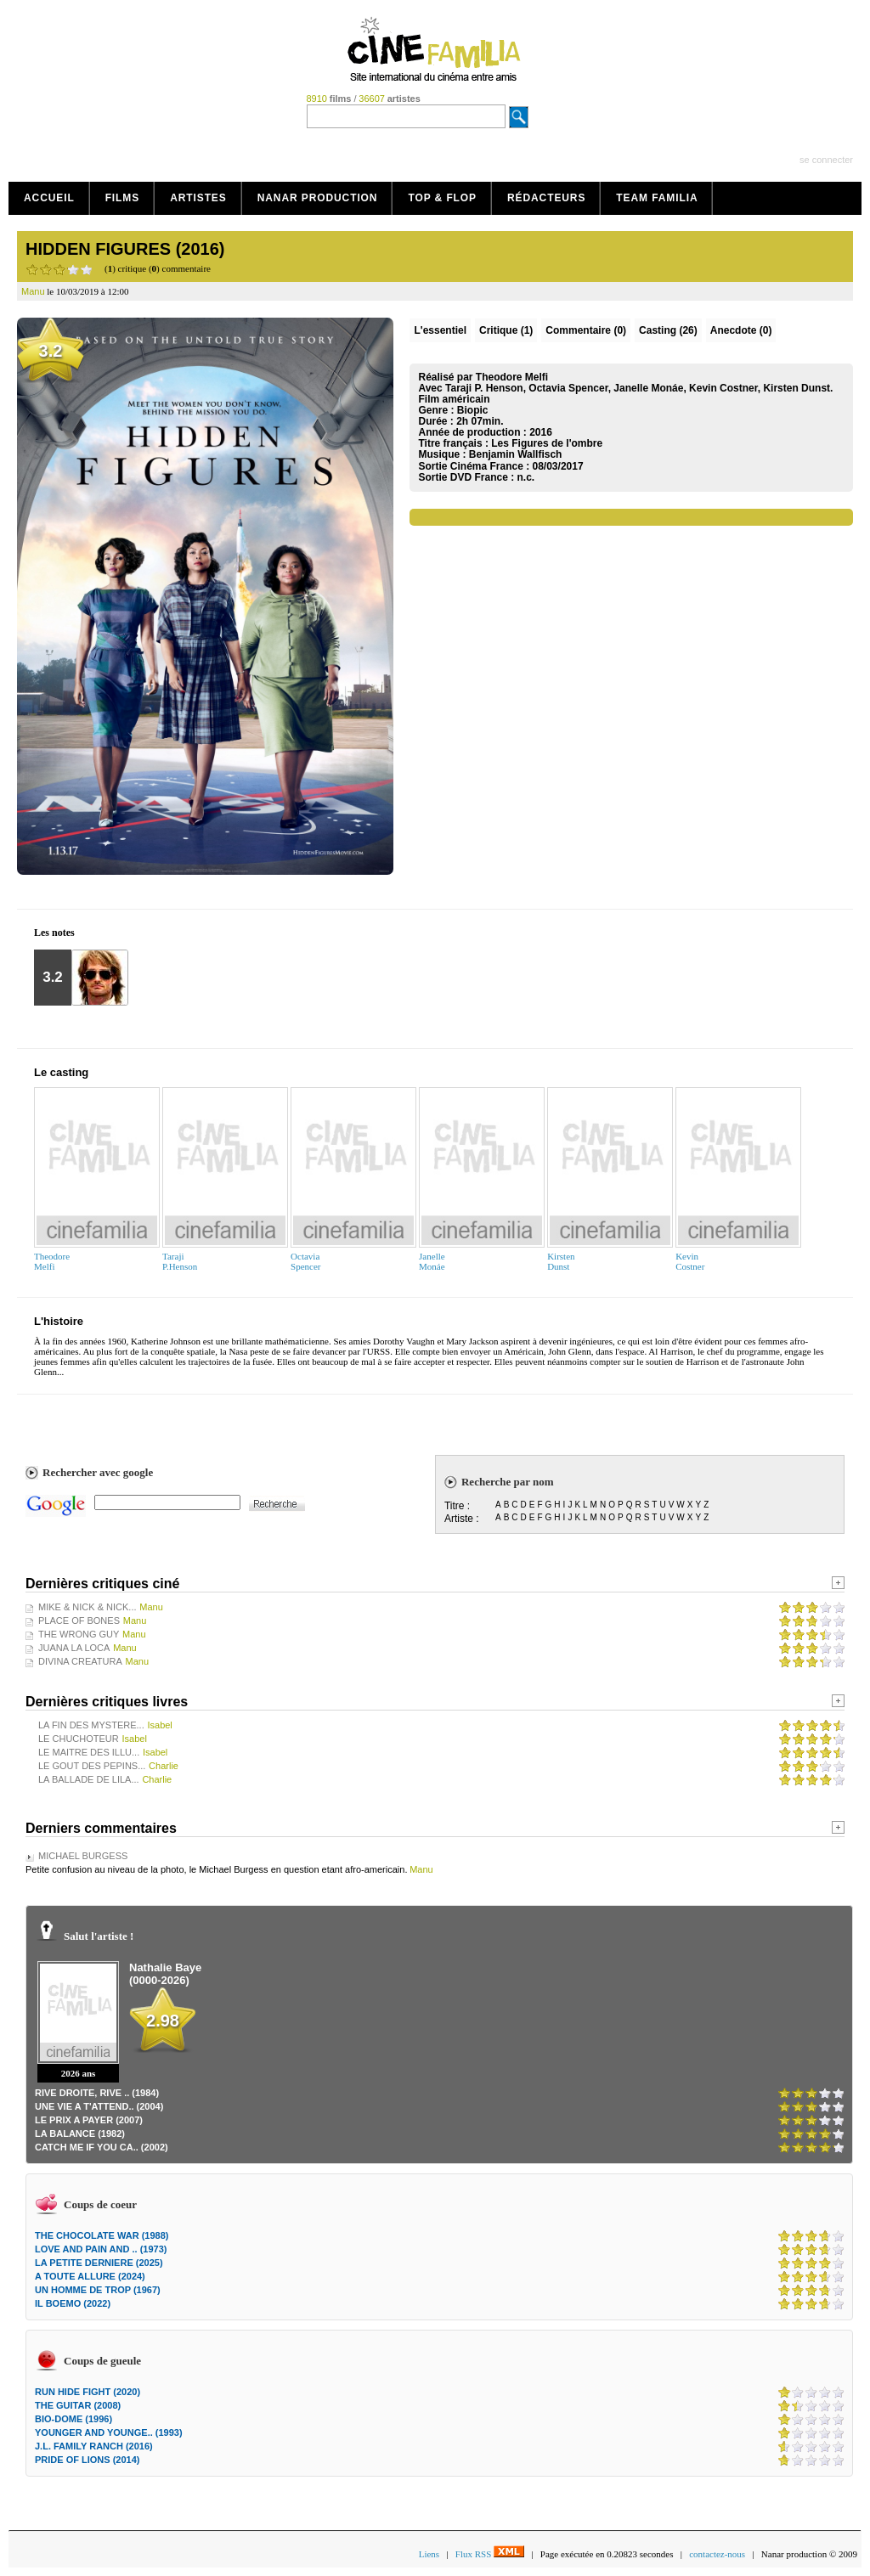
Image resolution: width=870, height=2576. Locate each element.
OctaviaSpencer (305, 1261)
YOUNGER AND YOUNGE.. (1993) (109, 2432)
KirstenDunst (560, 1261)
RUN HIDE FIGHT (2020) (87, 2392)
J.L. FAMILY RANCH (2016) (94, 2446)
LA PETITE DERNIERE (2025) (99, 2263)
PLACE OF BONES (79, 1620)
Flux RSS (489, 2554)
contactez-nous (717, 2554)
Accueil (49, 198)
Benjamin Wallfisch (515, 454)
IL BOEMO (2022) (72, 2303)
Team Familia (657, 198)
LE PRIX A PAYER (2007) (89, 2120)
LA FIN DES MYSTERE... (91, 1725)
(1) (506, 330)
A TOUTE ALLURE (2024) (90, 2276)
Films (122, 198)
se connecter (826, 160)
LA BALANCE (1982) (80, 2133)
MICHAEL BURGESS (82, 1856)
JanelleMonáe (432, 1261)
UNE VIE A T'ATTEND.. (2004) (99, 2106)
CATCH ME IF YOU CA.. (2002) (101, 2147)
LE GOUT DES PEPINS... (91, 1766)
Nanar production (317, 198)
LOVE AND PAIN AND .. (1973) (101, 2249)
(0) (585, 330)
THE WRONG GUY (78, 1634)
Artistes (198, 198)
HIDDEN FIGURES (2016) (125, 249)
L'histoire (58, 1321)
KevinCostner (689, 1261)
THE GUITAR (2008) (78, 2405)
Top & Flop (442, 198)
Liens (429, 2554)
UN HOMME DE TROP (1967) (98, 2290)
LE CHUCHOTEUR (78, 1738)
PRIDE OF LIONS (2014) (87, 2460)
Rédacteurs (546, 198)
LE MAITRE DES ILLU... (88, 1752)
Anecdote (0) (741, 330)
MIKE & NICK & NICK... (87, 1607)
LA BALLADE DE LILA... (88, 1779)
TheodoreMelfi (52, 1261)
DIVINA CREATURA (80, 1661)
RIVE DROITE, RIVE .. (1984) (97, 2093)
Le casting (61, 1072)
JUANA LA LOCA (74, 1648)
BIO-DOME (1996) (73, 2419)
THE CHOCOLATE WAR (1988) (101, 2235)
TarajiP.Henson (179, 1261)
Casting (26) (668, 330)
